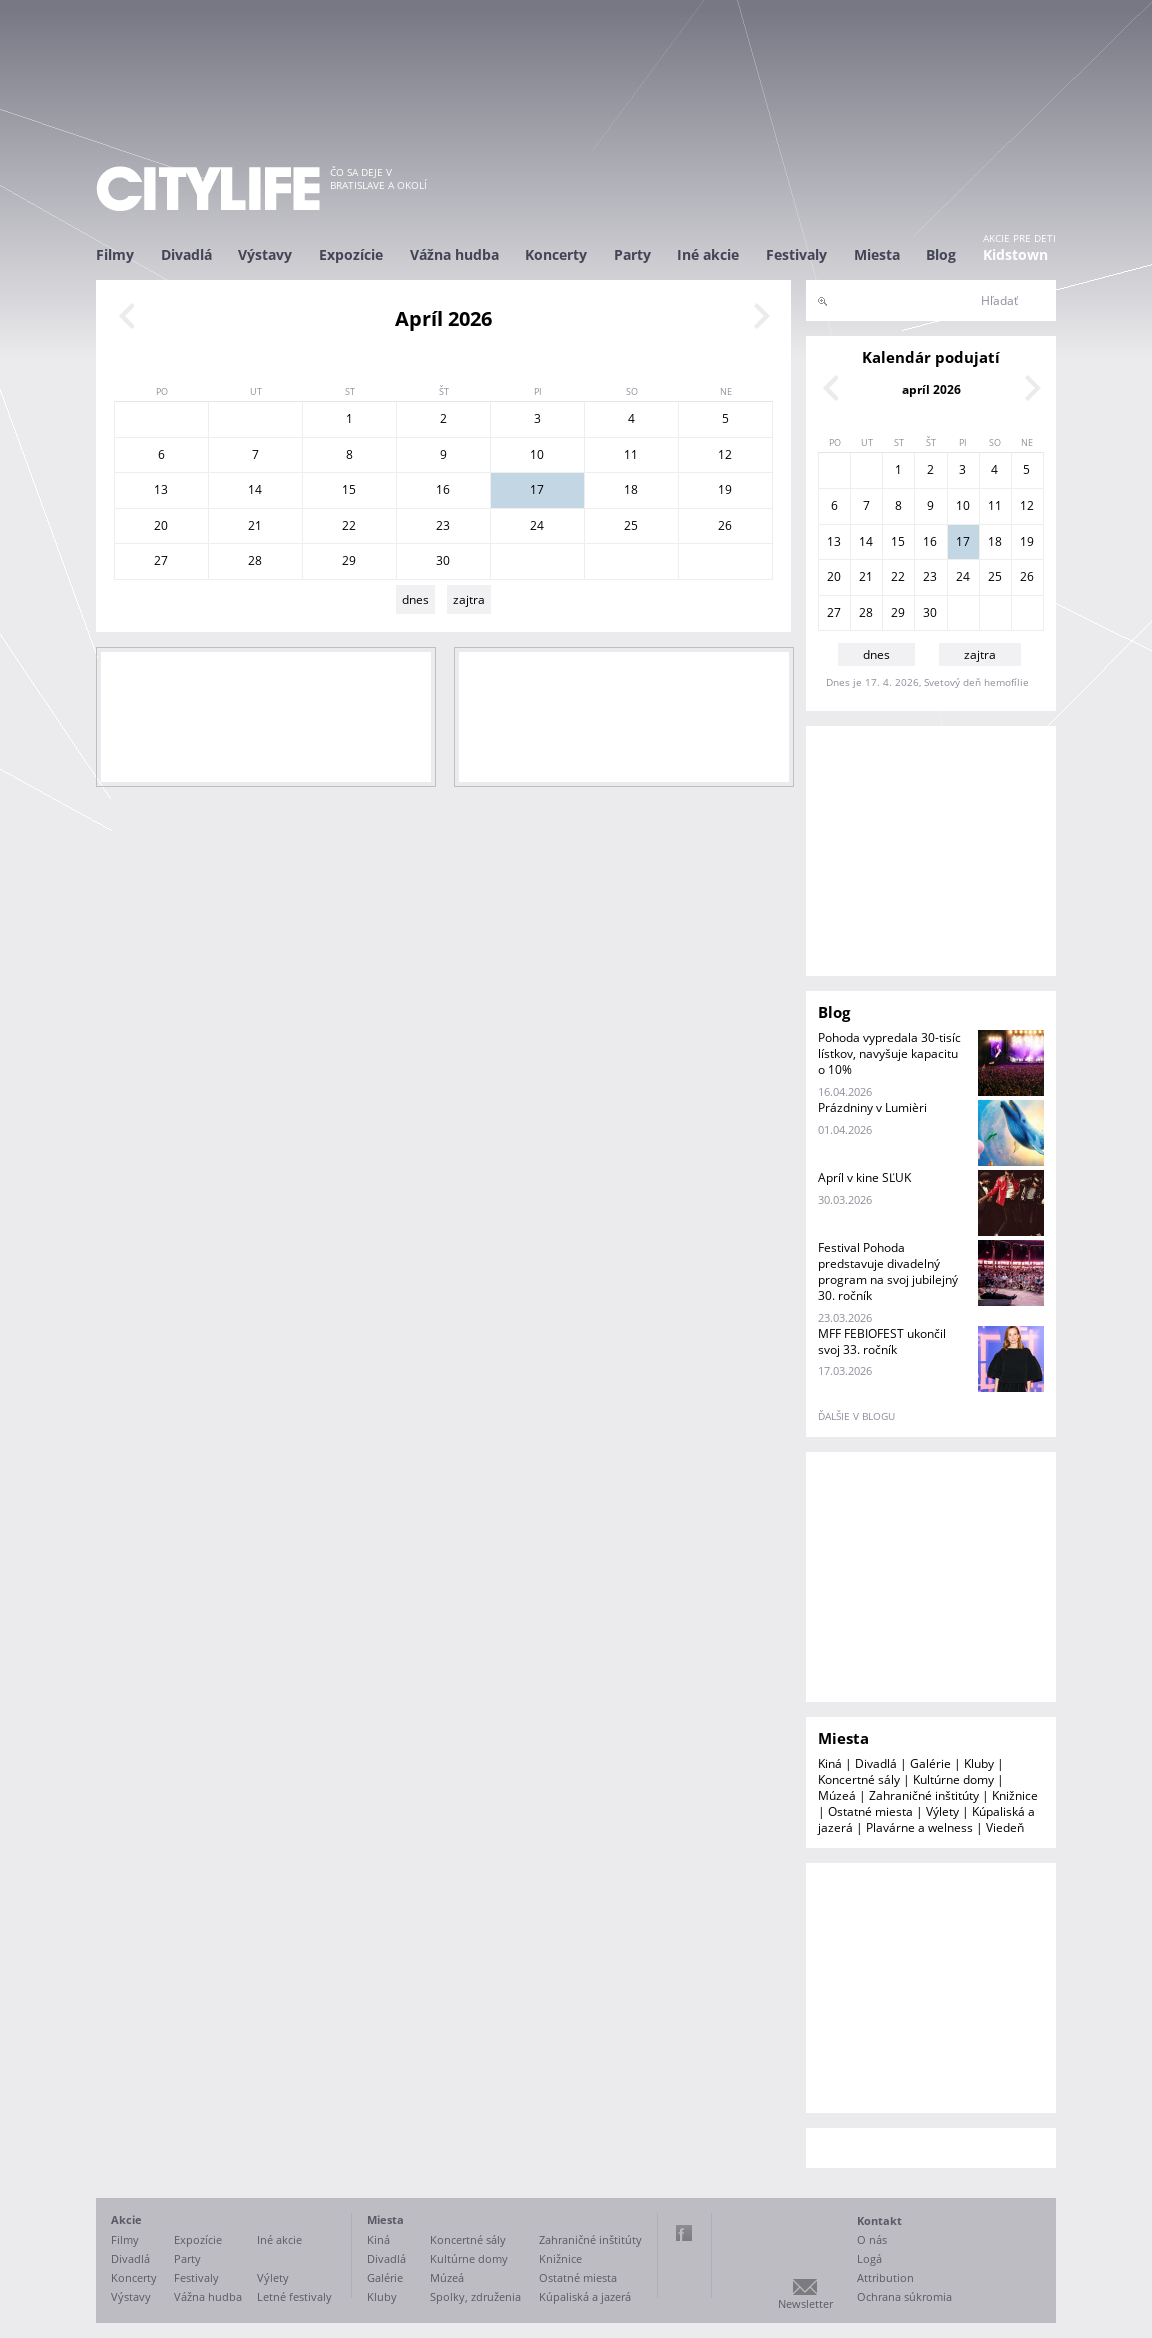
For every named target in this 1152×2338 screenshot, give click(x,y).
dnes (415, 599)
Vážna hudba (454, 254)
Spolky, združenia (475, 2296)
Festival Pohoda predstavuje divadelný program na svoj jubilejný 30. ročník (888, 1271)
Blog (941, 254)
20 (161, 525)
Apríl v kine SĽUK (864, 1177)
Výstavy (265, 254)
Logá (869, 2258)
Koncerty (556, 254)
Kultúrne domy (953, 1779)
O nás (872, 2239)
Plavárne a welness (919, 1827)
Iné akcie (708, 254)
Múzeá (837, 1795)
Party (632, 254)
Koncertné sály (859, 1779)
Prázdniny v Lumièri (872, 1107)
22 (349, 525)
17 (537, 489)
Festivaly (796, 254)
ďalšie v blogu (856, 1416)
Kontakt (879, 2220)
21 (255, 525)
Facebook (684, 2233)
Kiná (830, 1763)
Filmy (115, 254)
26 (725, 525)
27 (161, 560)
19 (725, 489)
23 (443, 525)
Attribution (885, 2277)
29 (349, 560)
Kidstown (1015, 254)
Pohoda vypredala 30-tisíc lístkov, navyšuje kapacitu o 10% (889, 1053)
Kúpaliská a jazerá (585, 2296)
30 (443, 560)
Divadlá (186, 254)
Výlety (942, 1811)
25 (631, 525)
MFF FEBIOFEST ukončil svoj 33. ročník (882, 1341)
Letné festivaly (294, 2296)
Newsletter (805, 2303)
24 (537, 525)
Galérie (930, 1763)
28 (255, 560)
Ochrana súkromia (904, 2296)
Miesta (877, 254)
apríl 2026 (931, 389)
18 (631, 489)
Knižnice (1015, 1795)
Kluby (979, 1763)
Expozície (351, 254)
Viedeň (1005, 1827)
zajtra (469, 599)
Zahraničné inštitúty (924, 1795)
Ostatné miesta (870, 1811)
